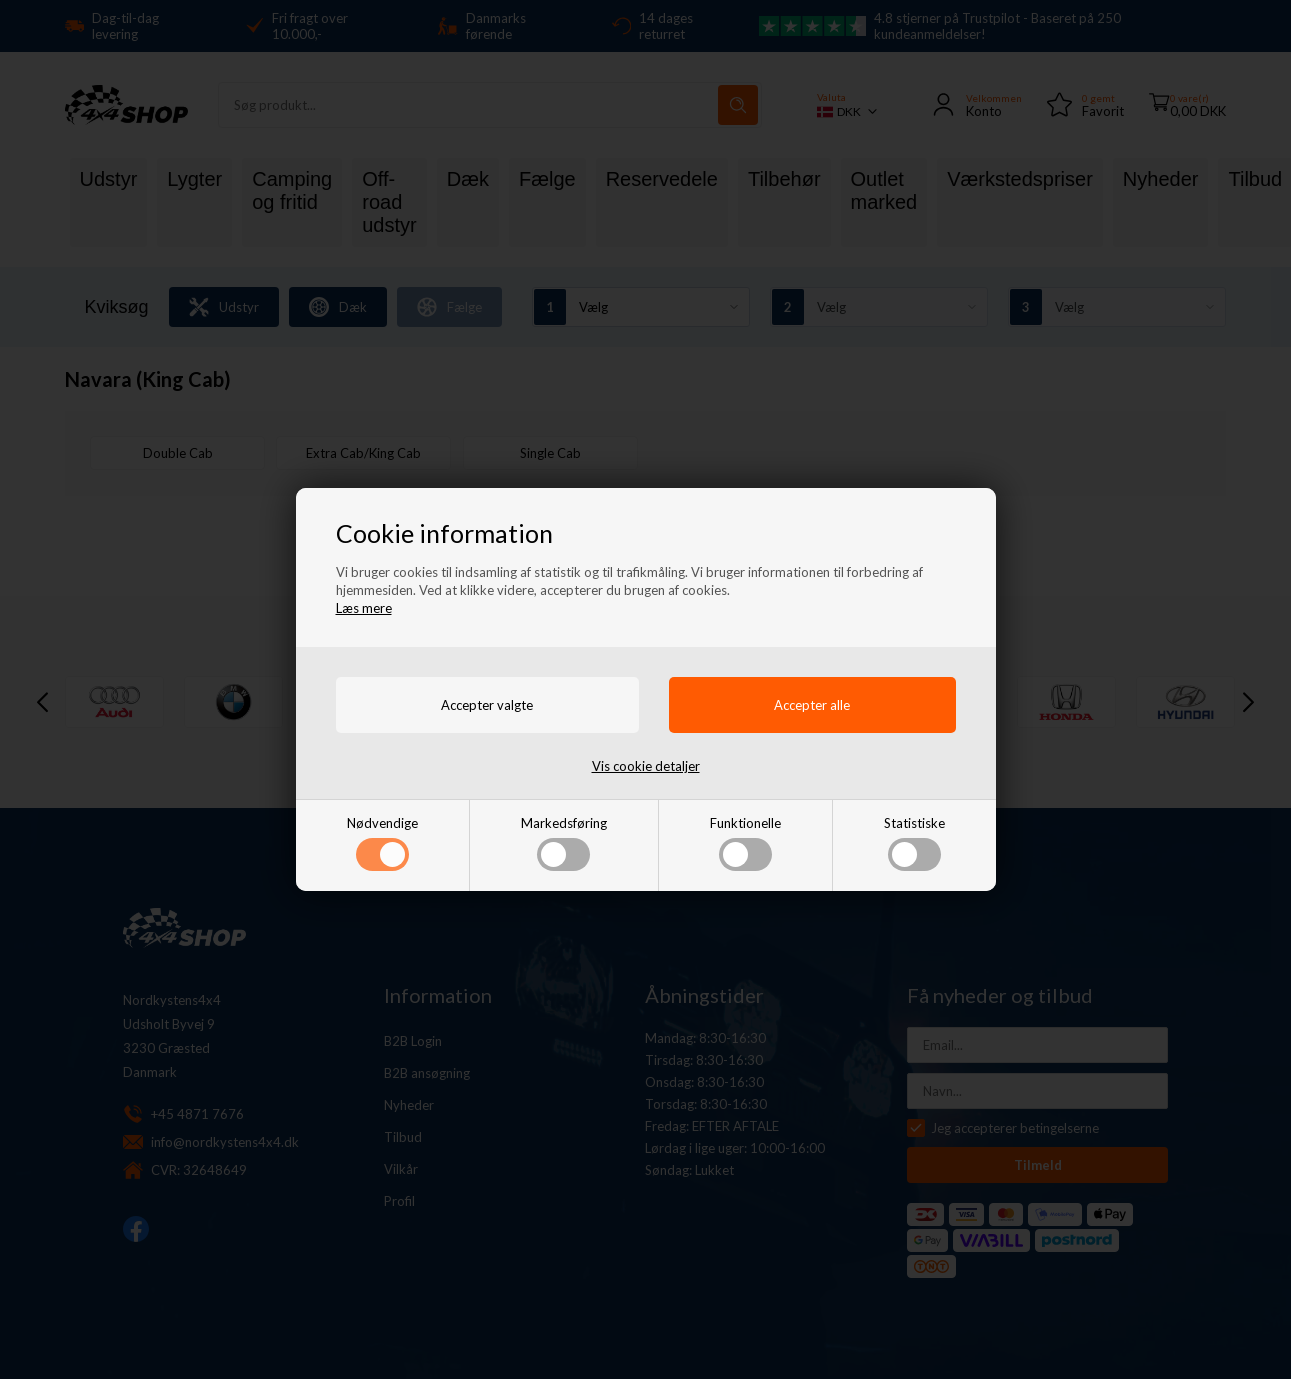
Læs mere (364, 608)
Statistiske (914, 843)
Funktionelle (745, 843)
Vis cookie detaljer (646, 766)
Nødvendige (382, 843)
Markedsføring (564, 843)
